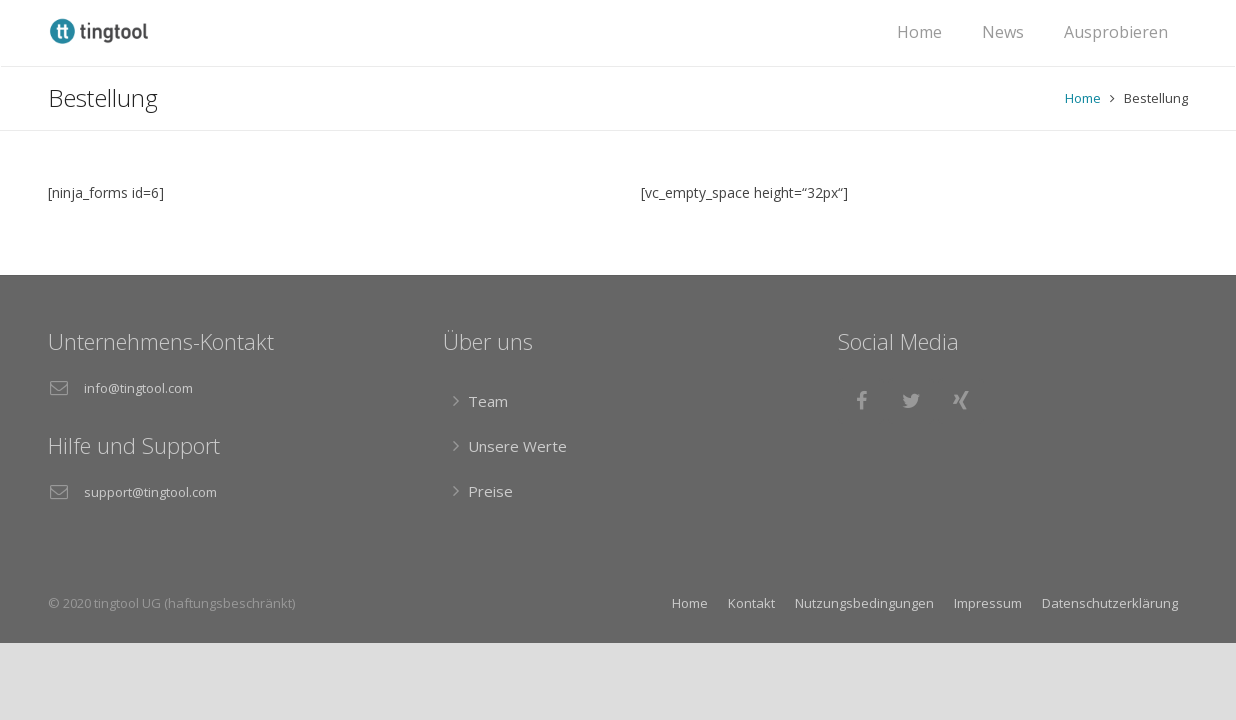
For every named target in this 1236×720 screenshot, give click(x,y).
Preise (490, 491)
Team (488, 401)
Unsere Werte (517, 446)
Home (1083, 98)
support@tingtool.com (150, 492)
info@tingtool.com (138, 388)
